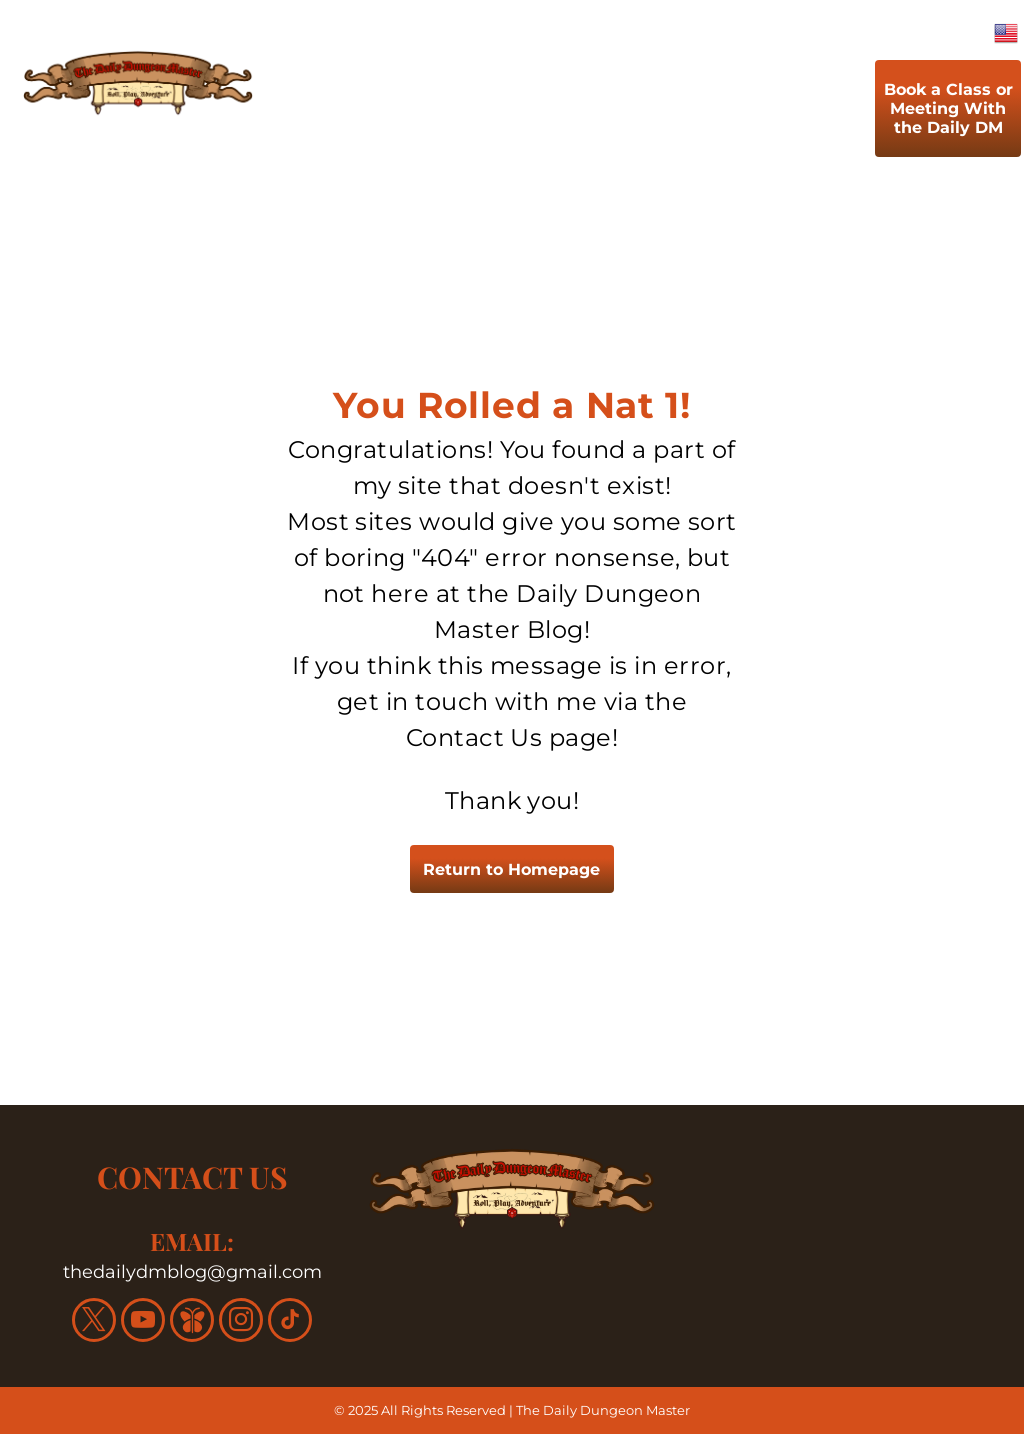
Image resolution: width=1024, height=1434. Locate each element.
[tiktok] (290, 1322)
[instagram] (241, 1322)
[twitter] (94, 1322)
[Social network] (192, 1322)
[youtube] (143, 1322)
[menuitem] (315, 113)
